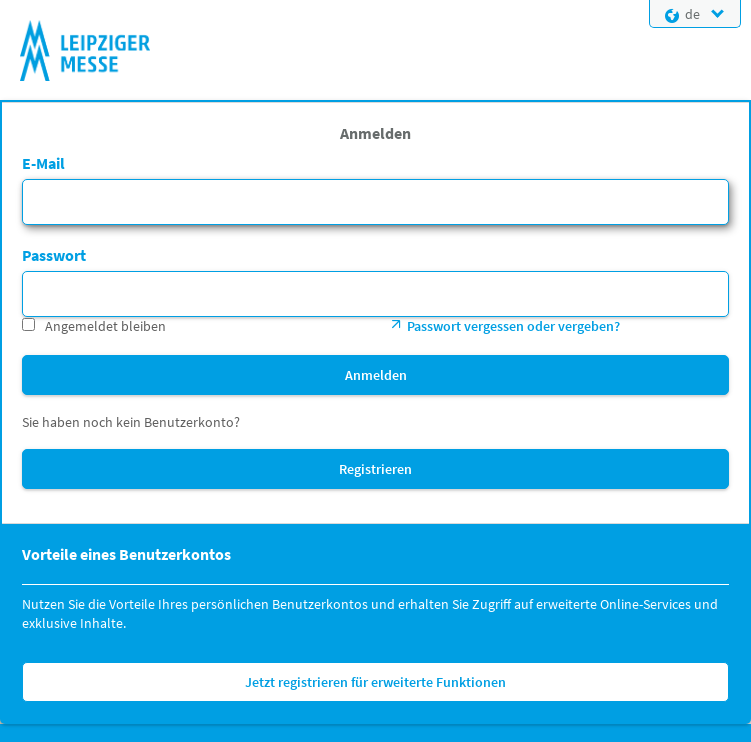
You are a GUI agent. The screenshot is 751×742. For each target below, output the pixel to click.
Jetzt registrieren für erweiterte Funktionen (375, 682)
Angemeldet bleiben (105, 326)
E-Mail (43, 163)
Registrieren (375, 469)
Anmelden (376, 375)
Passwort (54, 255)
